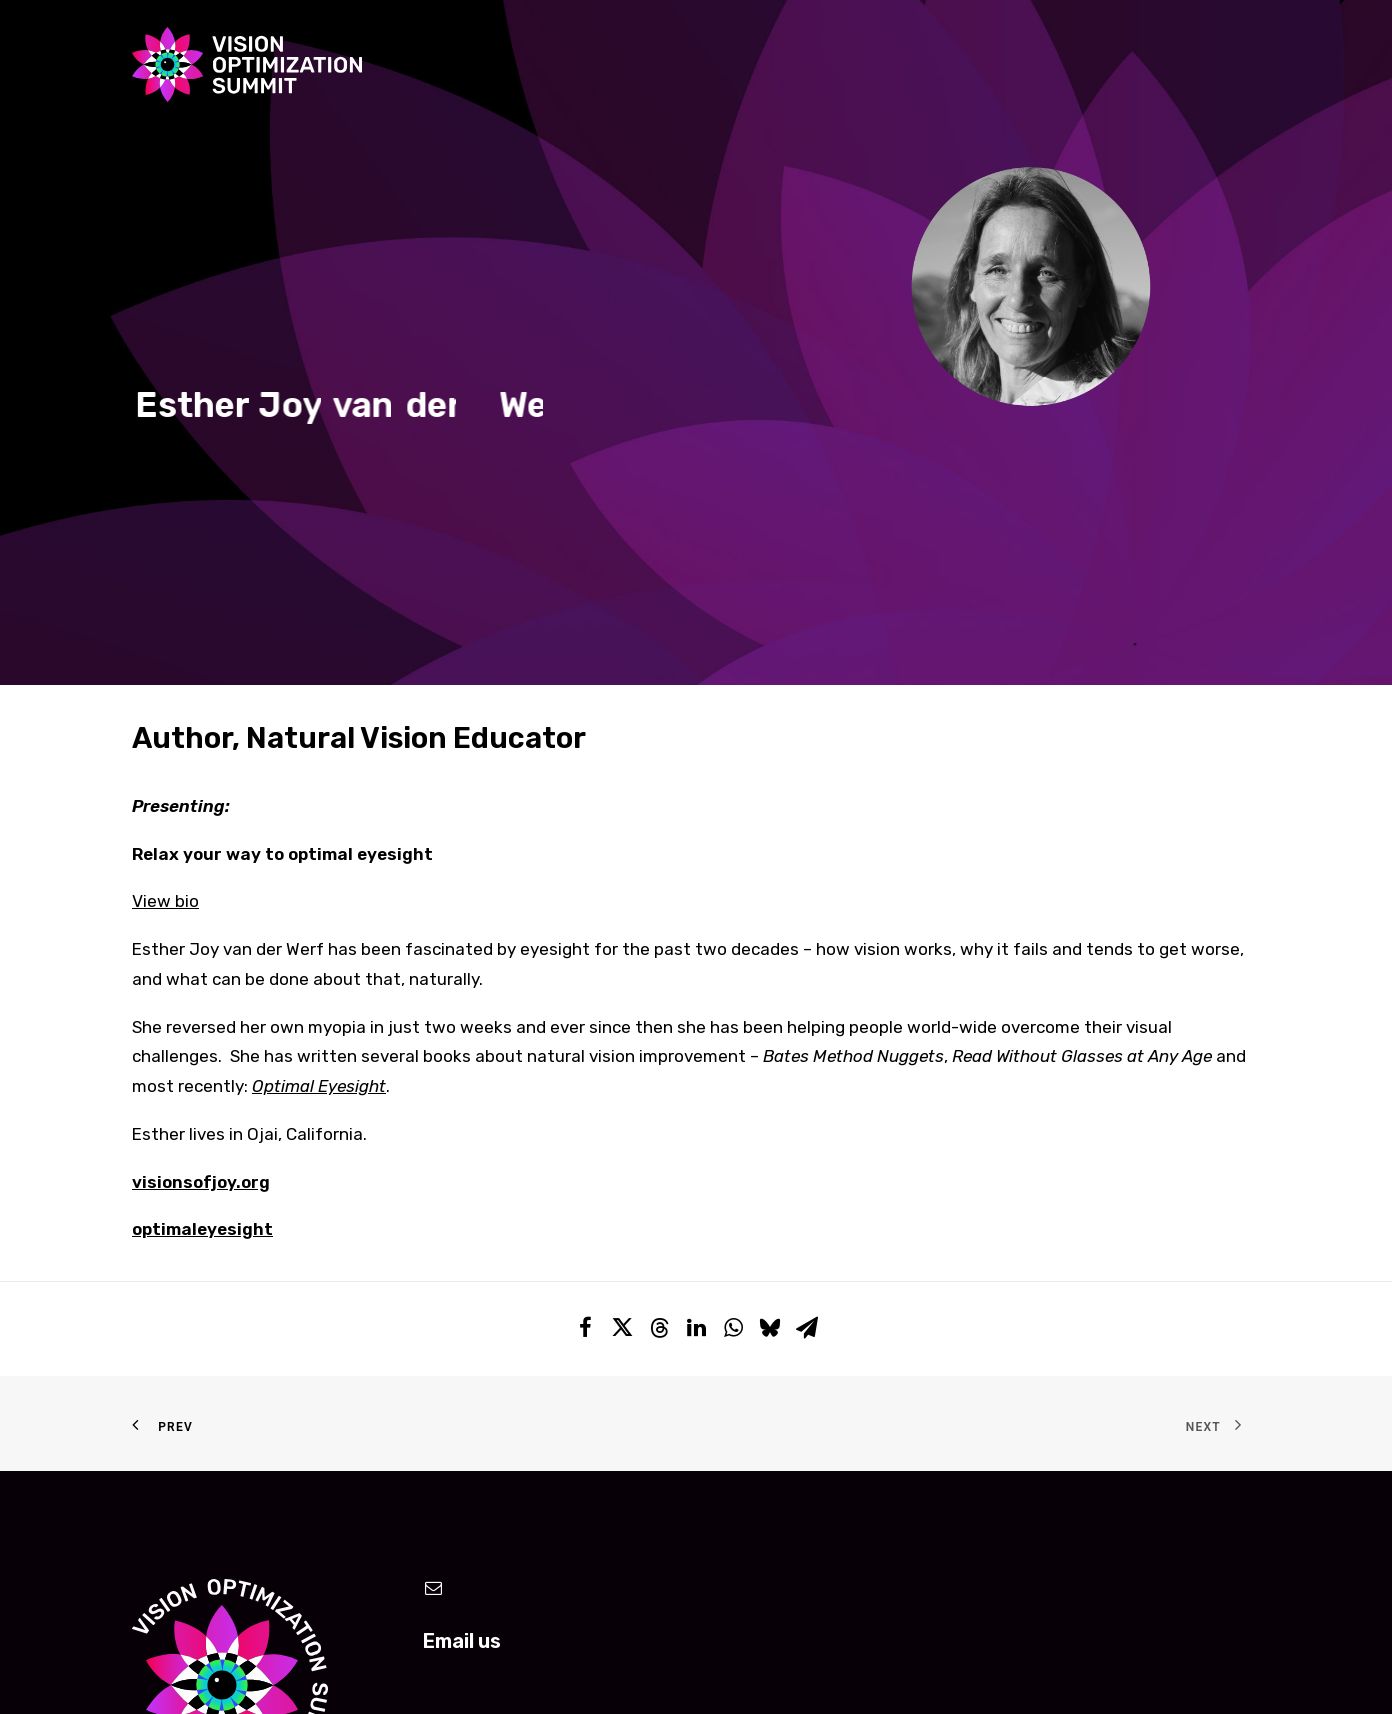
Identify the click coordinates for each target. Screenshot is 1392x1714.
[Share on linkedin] (696, 1091)
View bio (165, 660)
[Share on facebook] (585, 1091)
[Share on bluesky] (770, 1091)
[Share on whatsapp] (733, 1091)
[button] (434, 1348)
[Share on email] (807, 1091)
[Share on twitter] (622, 1091)
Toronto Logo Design (754, 1672)
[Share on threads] (659, 1092)
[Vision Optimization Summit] (247, 64)
